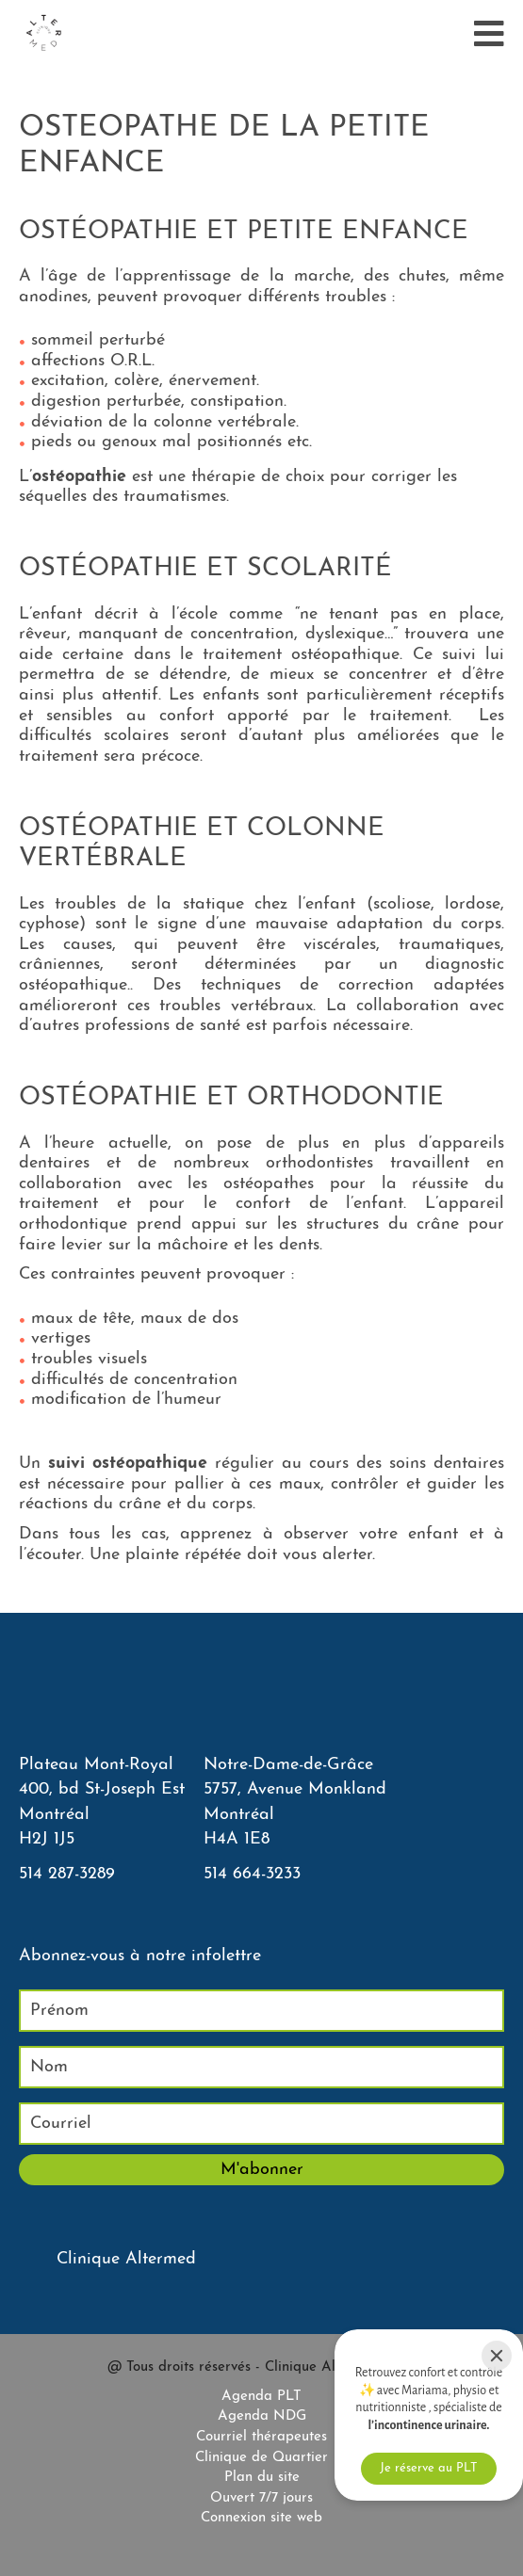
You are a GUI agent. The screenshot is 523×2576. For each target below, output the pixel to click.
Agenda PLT (261, 2397)
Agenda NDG (262, 2416)
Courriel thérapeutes (261, 2437)
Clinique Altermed (126, 2259)
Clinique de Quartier (261, 2458)
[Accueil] (43, 33)
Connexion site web (261, 2518)
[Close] (497, 2356)
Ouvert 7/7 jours (261, 2498)
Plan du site (262, 2478)
